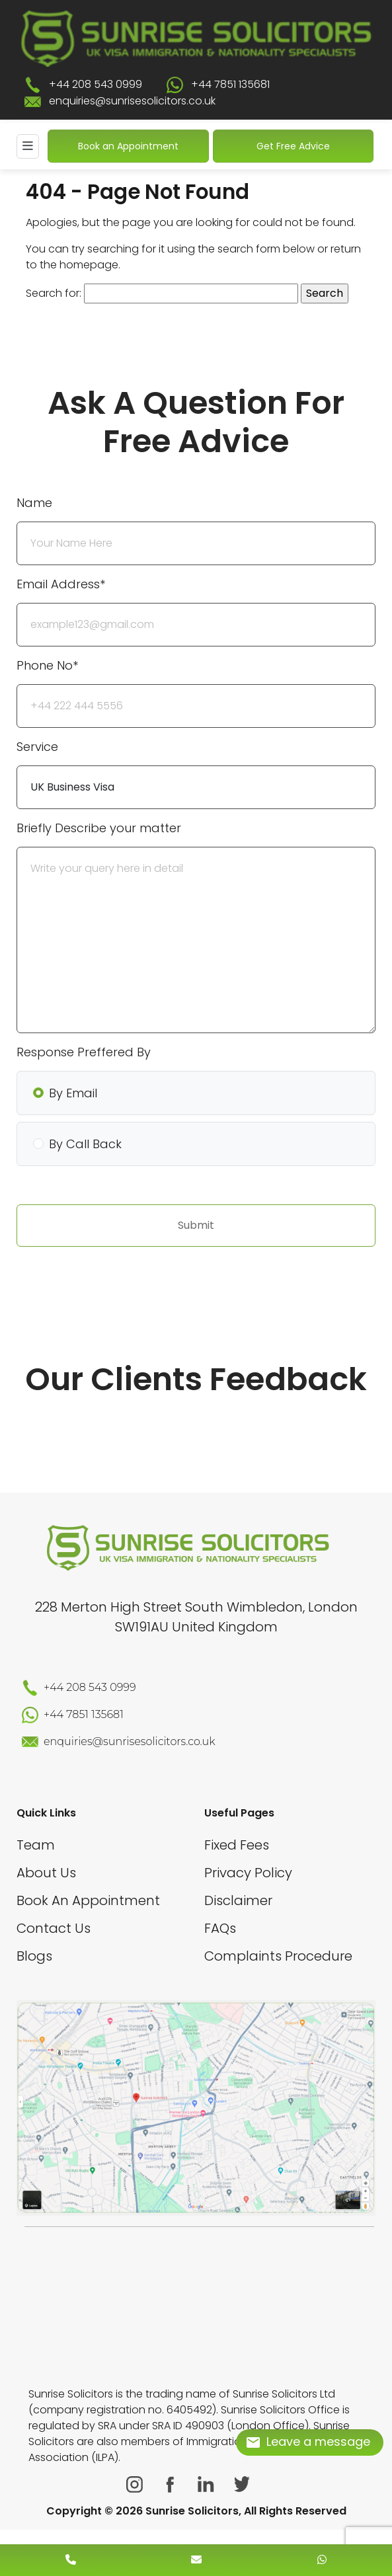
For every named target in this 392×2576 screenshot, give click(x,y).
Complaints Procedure (278, 1956)
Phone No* (47, 665)
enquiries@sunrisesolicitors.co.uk (132, 100)
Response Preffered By (84, 1052)
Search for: (53, 293)
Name (34, 502)
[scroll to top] (196, 2520)
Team (36, 1845)
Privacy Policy (248, 1872)
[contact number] (70, 2559)
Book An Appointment (88, 1900)
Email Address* (61, 584)
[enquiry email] (196, 2559)
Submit (196, 1225)
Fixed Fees (236, 1845)
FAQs (220, 1928)
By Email (73, 1093)
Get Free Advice (293, 146)
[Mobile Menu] (28, 146)
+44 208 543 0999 (95, 84)
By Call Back (85, 1144)
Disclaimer (238, 1900)
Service (37, 746)
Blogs (34, 1956)
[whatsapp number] (322, 2559)
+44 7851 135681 (230, 84)
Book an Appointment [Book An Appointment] (128, 146)
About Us (46, 1872)
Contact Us (54, 1928)
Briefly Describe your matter (99, 828)
